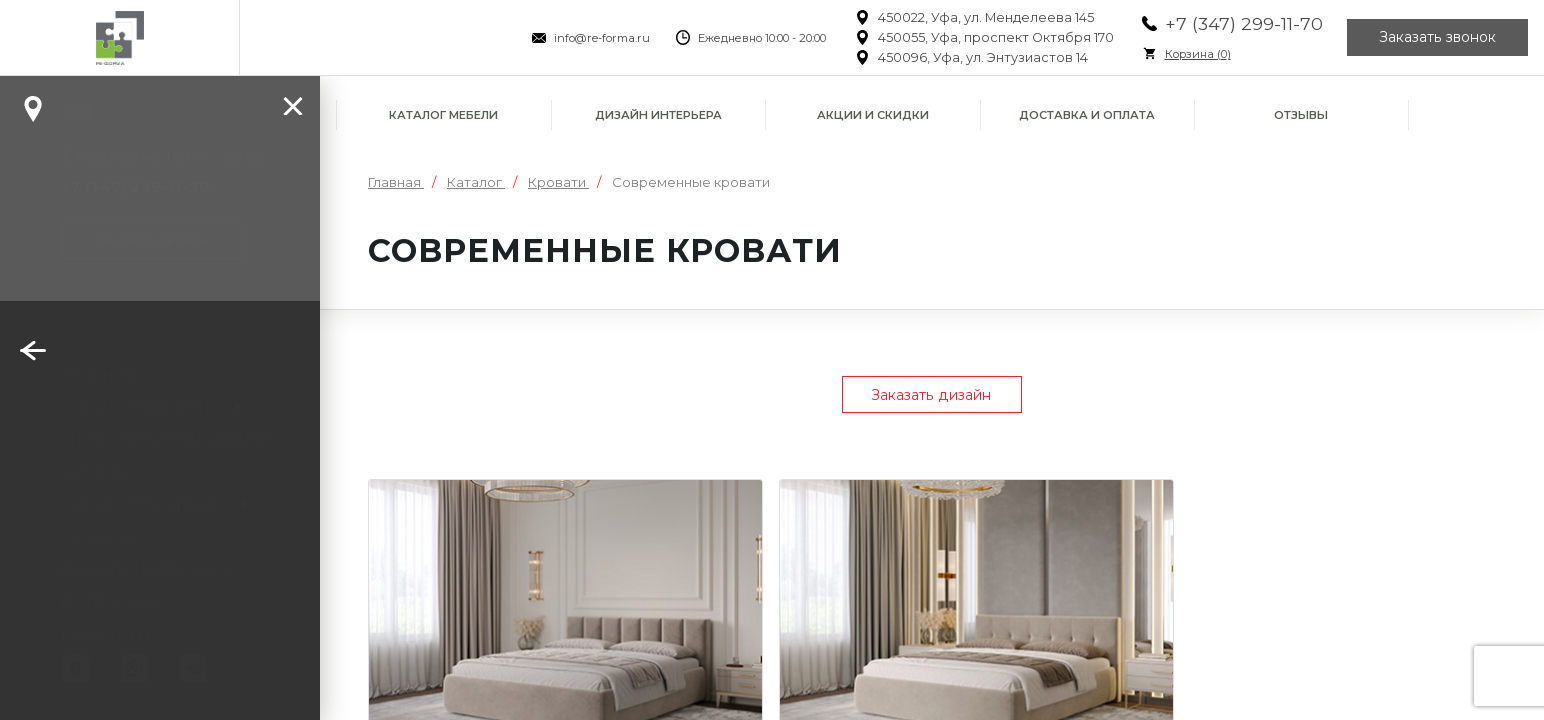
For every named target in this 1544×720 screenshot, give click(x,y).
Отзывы (1301, 115)
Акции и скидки (873, 115)
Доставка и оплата (1087, 115)
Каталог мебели (443, 115)
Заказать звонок (1438, 38)
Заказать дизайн (932, 395)
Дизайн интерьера (658, 115)
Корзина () (1198, 54)
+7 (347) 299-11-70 (1244, 23)
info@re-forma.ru (602, 38)
